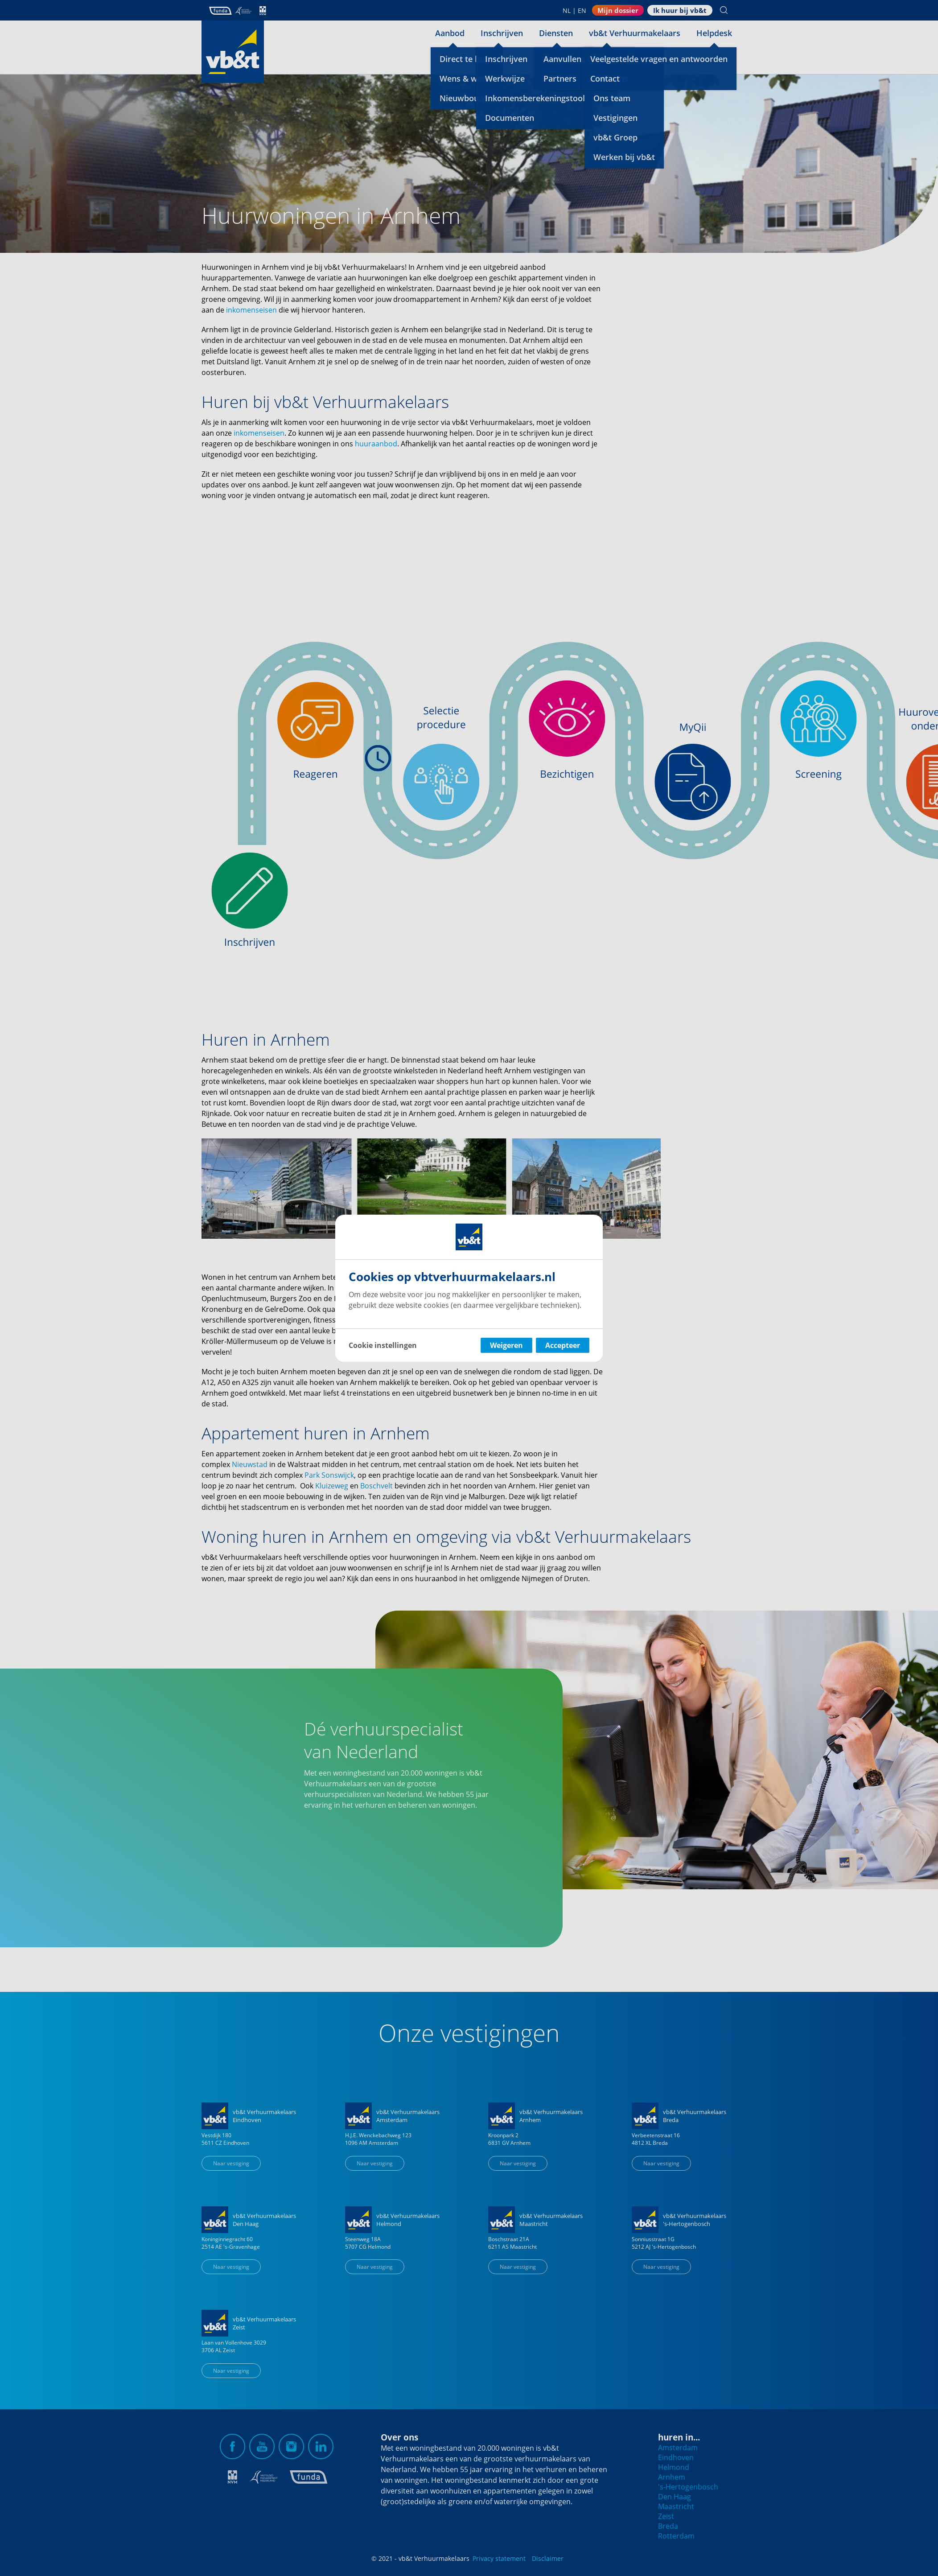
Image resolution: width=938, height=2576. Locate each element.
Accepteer (562, 1345)
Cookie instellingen (383, 1345)
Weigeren (506, 1345)
